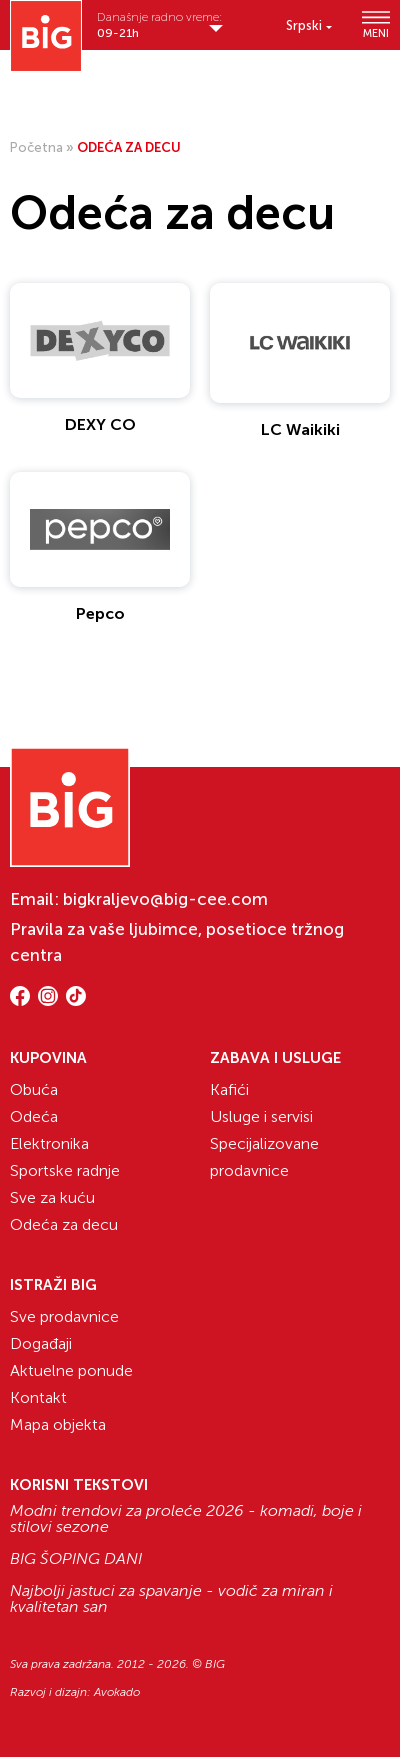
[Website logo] (46, 36)
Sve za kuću (52, 1197)
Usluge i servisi (261, 1116)
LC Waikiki (300, 429)
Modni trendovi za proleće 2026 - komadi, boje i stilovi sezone (186, 1519)
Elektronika (49, 1143)
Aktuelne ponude (71, 1370)
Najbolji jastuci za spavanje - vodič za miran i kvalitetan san (171, 1599)
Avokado (117, 1692)
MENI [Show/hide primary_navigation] (376, 25)
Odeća (34, 1116)
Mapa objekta (58, 1424)
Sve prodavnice (64, 1316)
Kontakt (38, 1397)
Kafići (229, 1089)
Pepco (100, 613)
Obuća (34, 1089)
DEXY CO (100, 424)
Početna (36, 147)
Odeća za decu (64, 1224)
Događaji (41, 1343)
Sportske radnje (65, 1170)
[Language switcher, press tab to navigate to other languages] (309, 25)
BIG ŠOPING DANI (76, 1559)
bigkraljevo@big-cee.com (165, 899)
